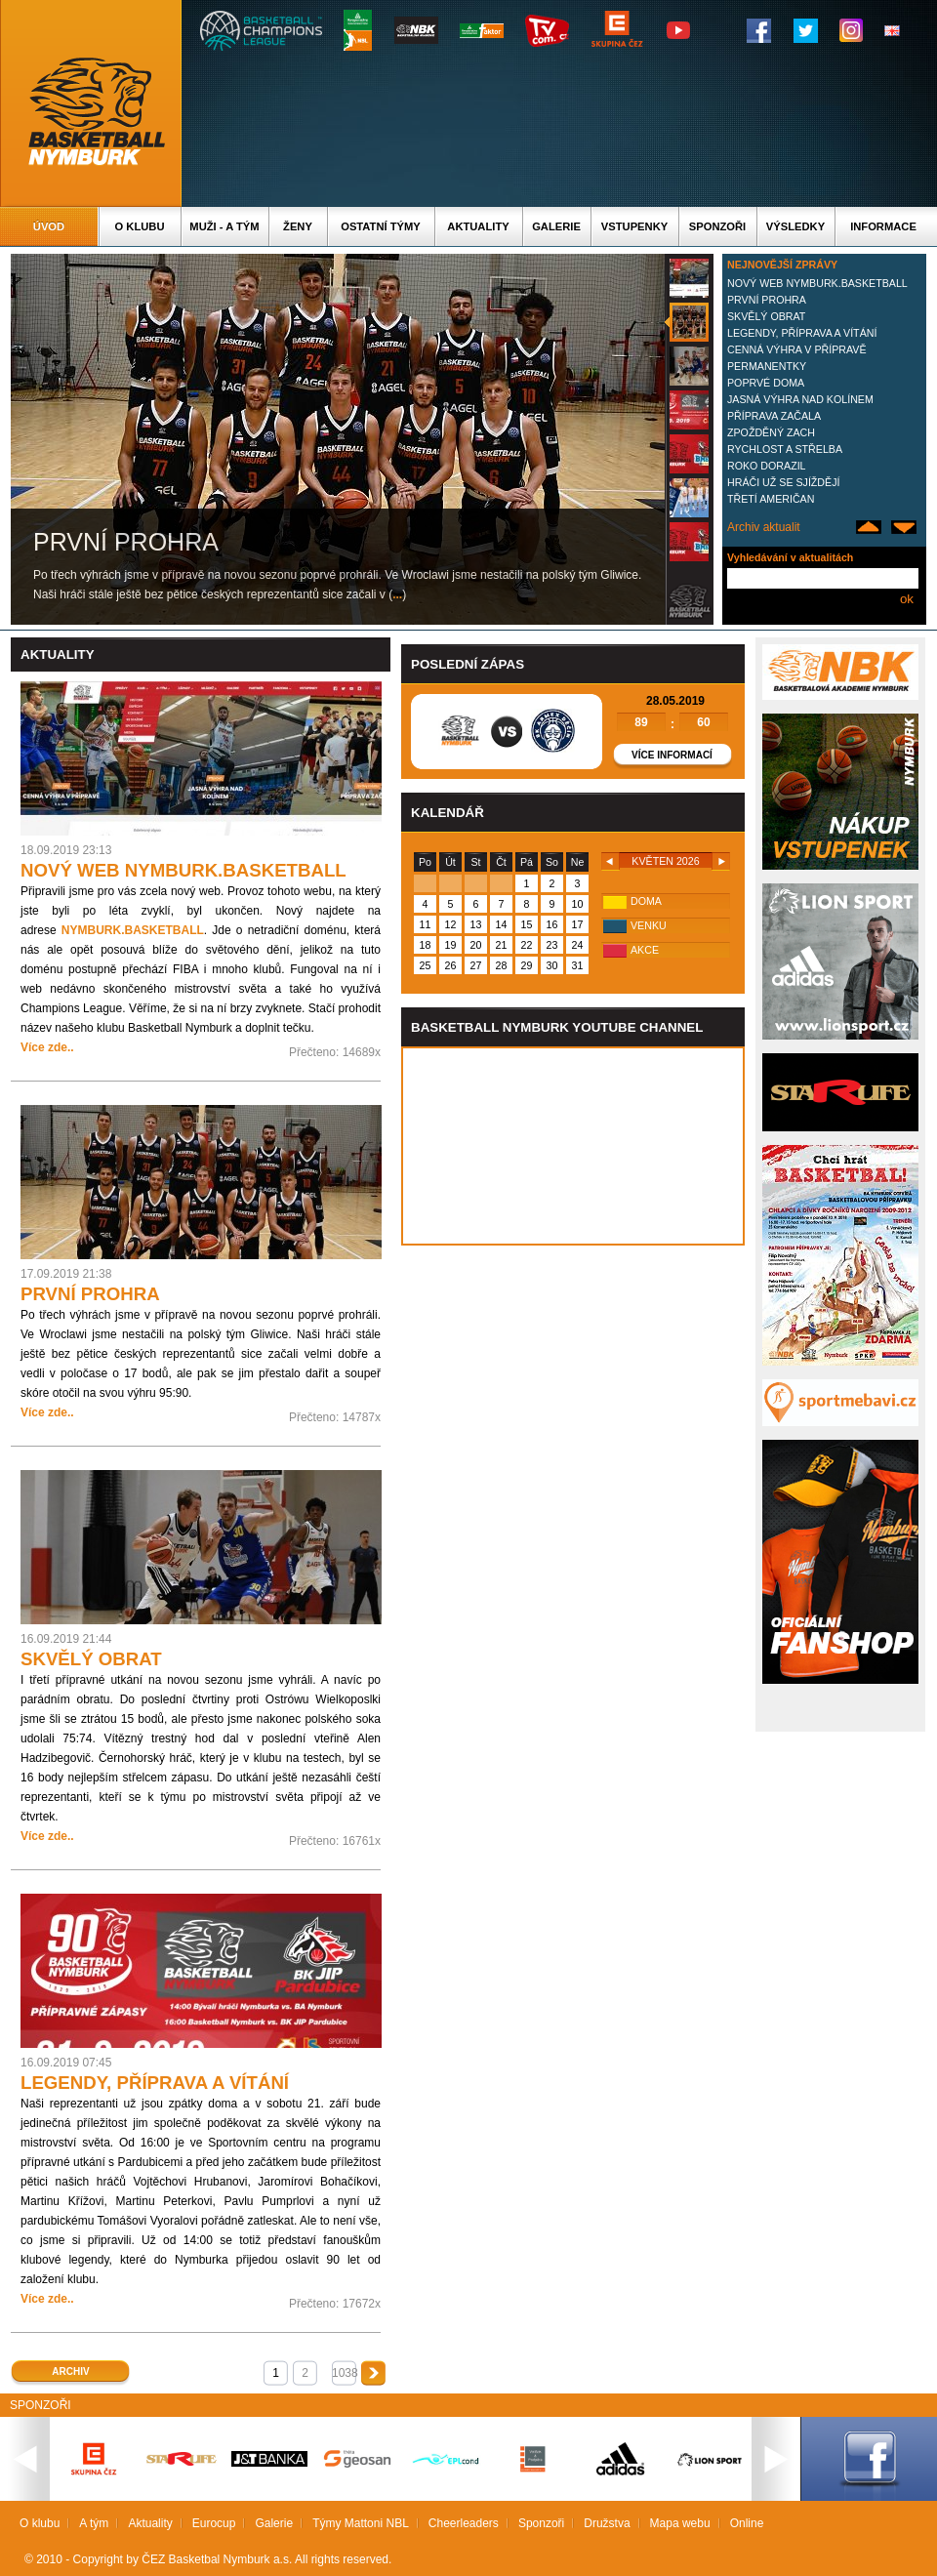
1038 (344, 2373)
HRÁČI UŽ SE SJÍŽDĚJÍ (783, 482)
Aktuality (478, 226)
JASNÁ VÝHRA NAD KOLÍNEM (800, 399)
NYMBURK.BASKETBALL (132, 930)
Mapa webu (680, 2523)
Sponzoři (717, 226)
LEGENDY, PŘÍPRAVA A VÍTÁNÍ (801, 333)
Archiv (70, 2371)
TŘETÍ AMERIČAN (770, 499)
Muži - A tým (224, 226)
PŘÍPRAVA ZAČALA (774, 416)
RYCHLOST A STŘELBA (784, 449)
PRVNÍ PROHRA (766, 300)
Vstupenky (634, 226)
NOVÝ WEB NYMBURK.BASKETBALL (817, 283)
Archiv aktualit (763, 527)
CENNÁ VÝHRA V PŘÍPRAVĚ (797, 349)
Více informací (672, 755)
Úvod (48, 226)
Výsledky (795, 226)
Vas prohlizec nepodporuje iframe (573, 1146)
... (397, 594)
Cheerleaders (463, 2523)
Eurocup (214, 2523)
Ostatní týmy (381, 226)
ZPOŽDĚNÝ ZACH (771, 432)
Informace (883, 226)
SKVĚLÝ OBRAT (766, 316)
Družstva (607, 2523)
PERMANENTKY (766, 366)
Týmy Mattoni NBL (360, 2523)
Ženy (297, 226)
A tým (93, 2523)
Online (747, 2523)
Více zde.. (47, 1047)
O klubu (140, 226)
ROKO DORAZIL (766, 465)
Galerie (556, 226)
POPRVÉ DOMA (765, 382)
